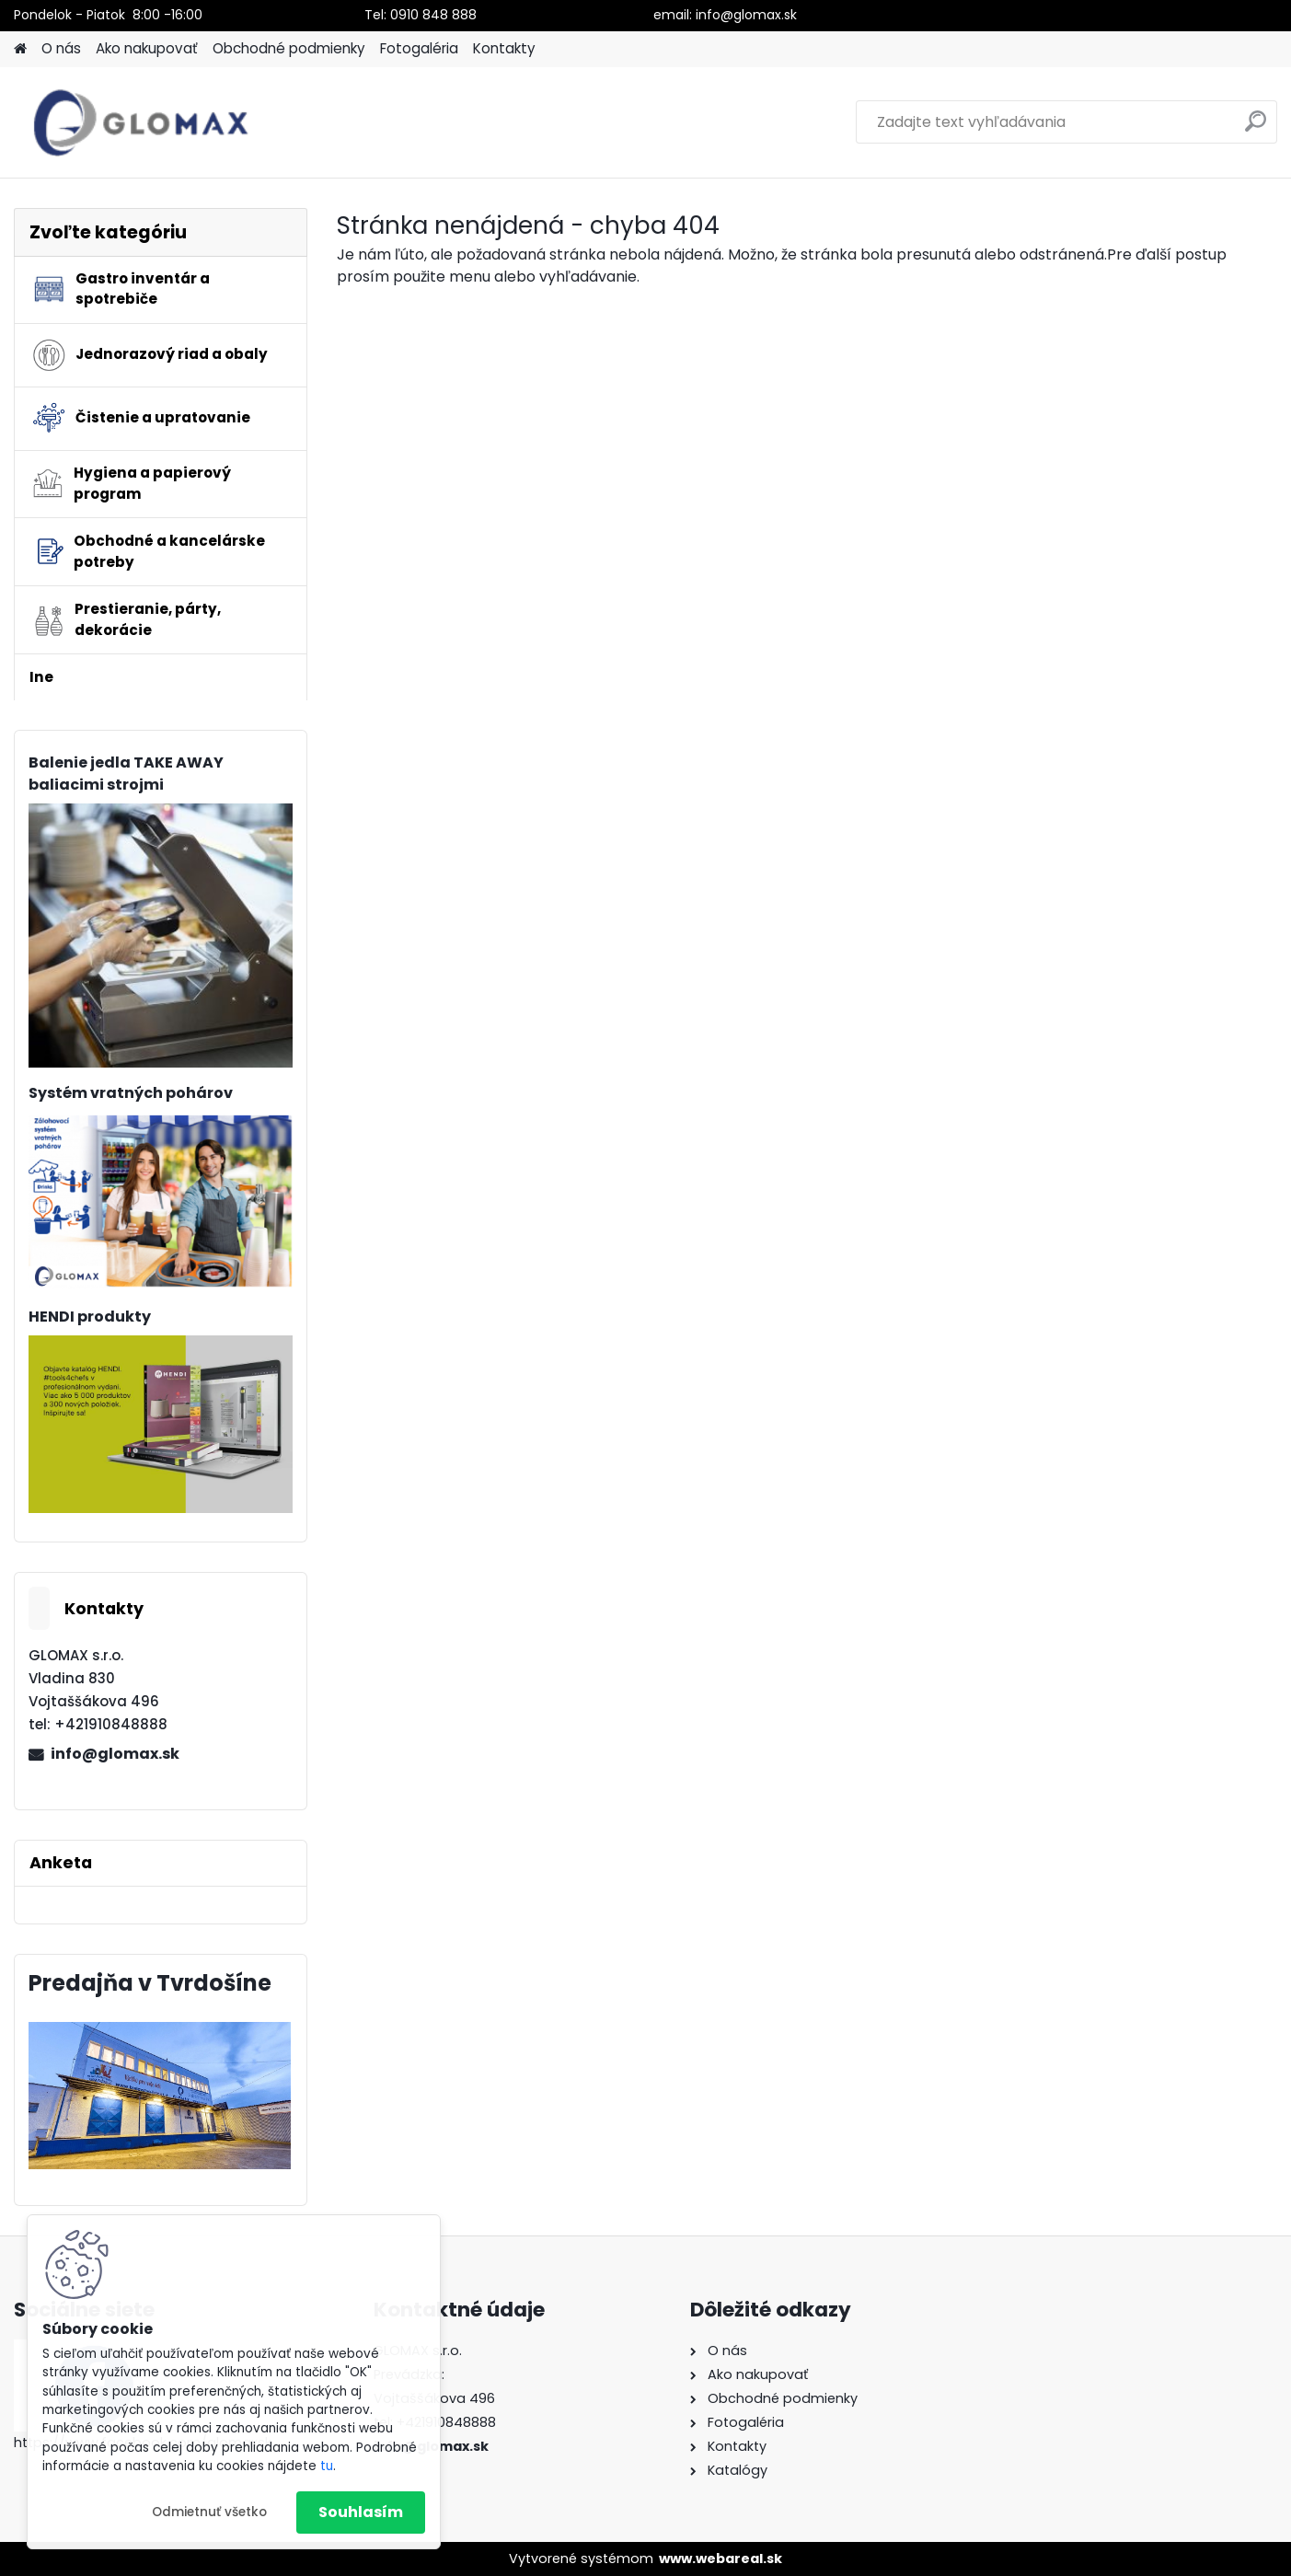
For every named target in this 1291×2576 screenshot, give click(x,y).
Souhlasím (360, 2512)
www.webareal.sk (720, 2558)
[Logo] (140, 122)
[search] (1255, 128)
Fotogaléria (419, 48)
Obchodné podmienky (289, 48)
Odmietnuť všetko (209, 2512)
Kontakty (504, 48)
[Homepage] (20, 49)
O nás (61, 48)
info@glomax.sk (115, 1753)
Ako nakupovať (147, 48)
